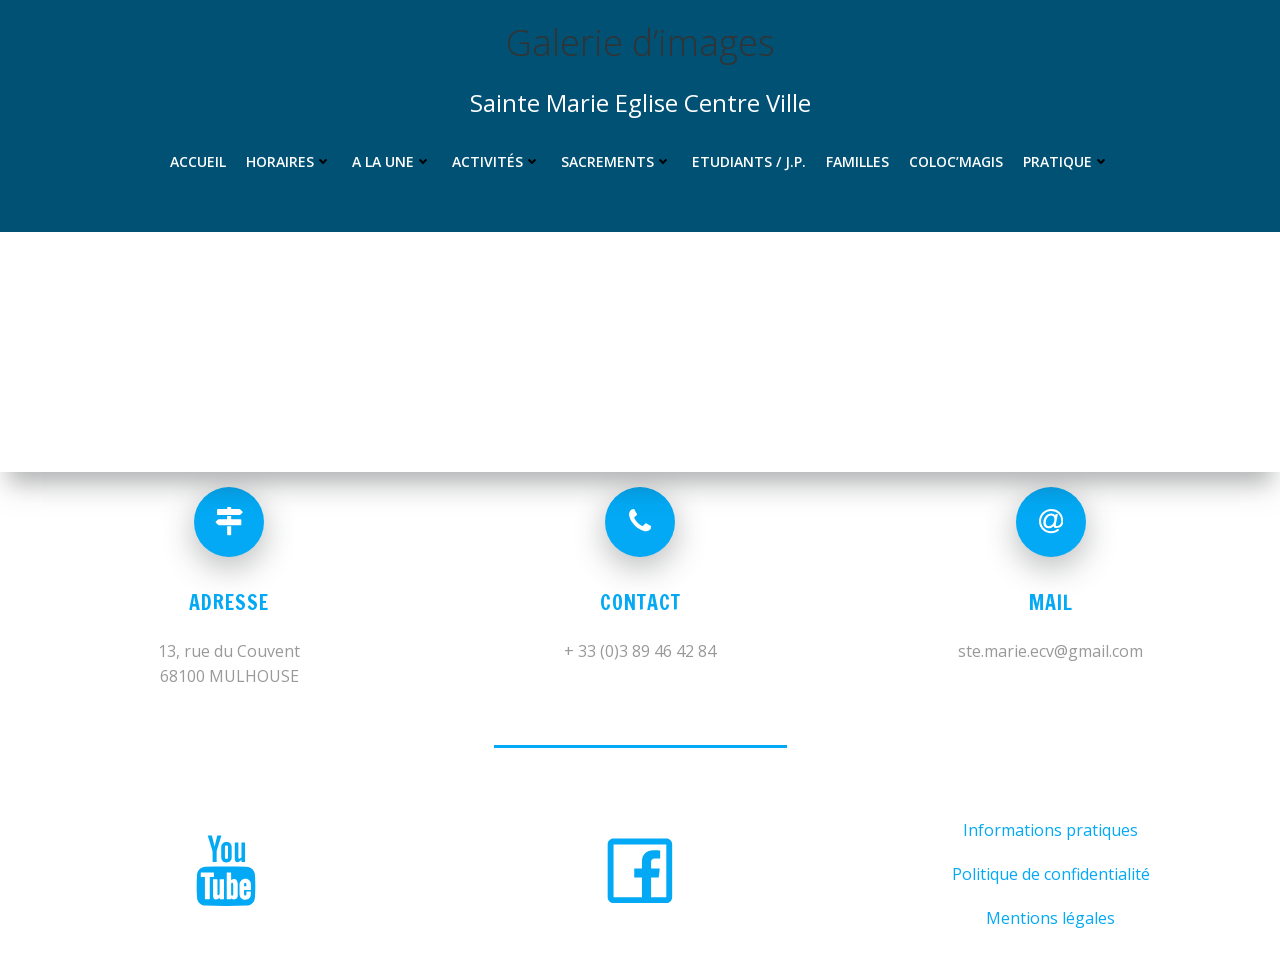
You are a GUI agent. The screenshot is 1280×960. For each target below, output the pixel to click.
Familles (857, 161)
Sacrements (616, 161)
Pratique (1066, 161)
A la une (392, 161)
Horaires (289, 161)
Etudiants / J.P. (749, 161)
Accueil (198, 161)
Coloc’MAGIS (956, 161)
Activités (496, 161)
